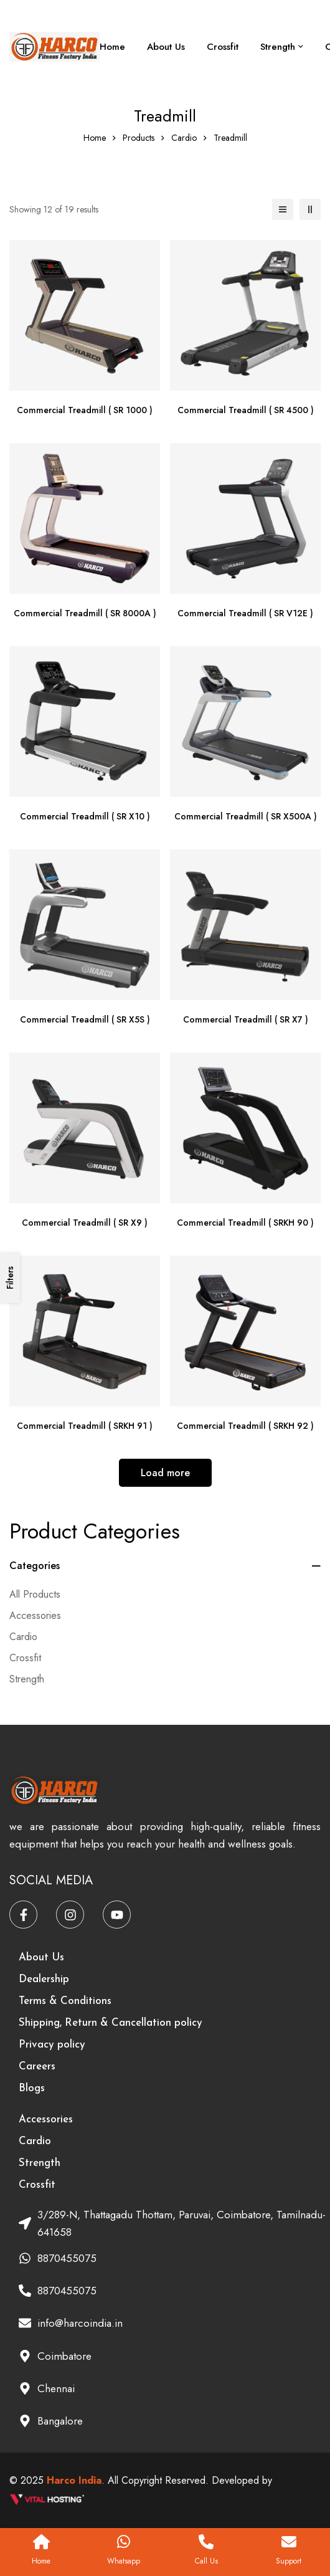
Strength (26, 1679)
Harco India (74, 2480)
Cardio (184, 137)
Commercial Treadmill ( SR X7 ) (245, 1019)
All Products (34, 1594)
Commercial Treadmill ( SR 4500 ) (245, 410)
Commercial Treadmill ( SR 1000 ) (85, 410)
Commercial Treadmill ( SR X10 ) (85, 816)
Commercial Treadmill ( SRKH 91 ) (85, 1425)
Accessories (35, 1615)
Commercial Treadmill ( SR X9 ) (85, 1222)
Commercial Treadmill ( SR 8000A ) (85, 613)
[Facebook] (23, 1915)
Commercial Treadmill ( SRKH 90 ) (245, 1222)
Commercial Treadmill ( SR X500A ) (245, 816)
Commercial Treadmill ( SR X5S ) (85, 1019)
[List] (282, 209)
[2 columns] (310, 209)
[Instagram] (70, 1915)
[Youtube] (117, 1915)
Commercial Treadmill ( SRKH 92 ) (245, 1425)
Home (94, 137)
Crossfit (25, 1658)
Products (138, 137)
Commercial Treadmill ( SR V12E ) (245, 613)
